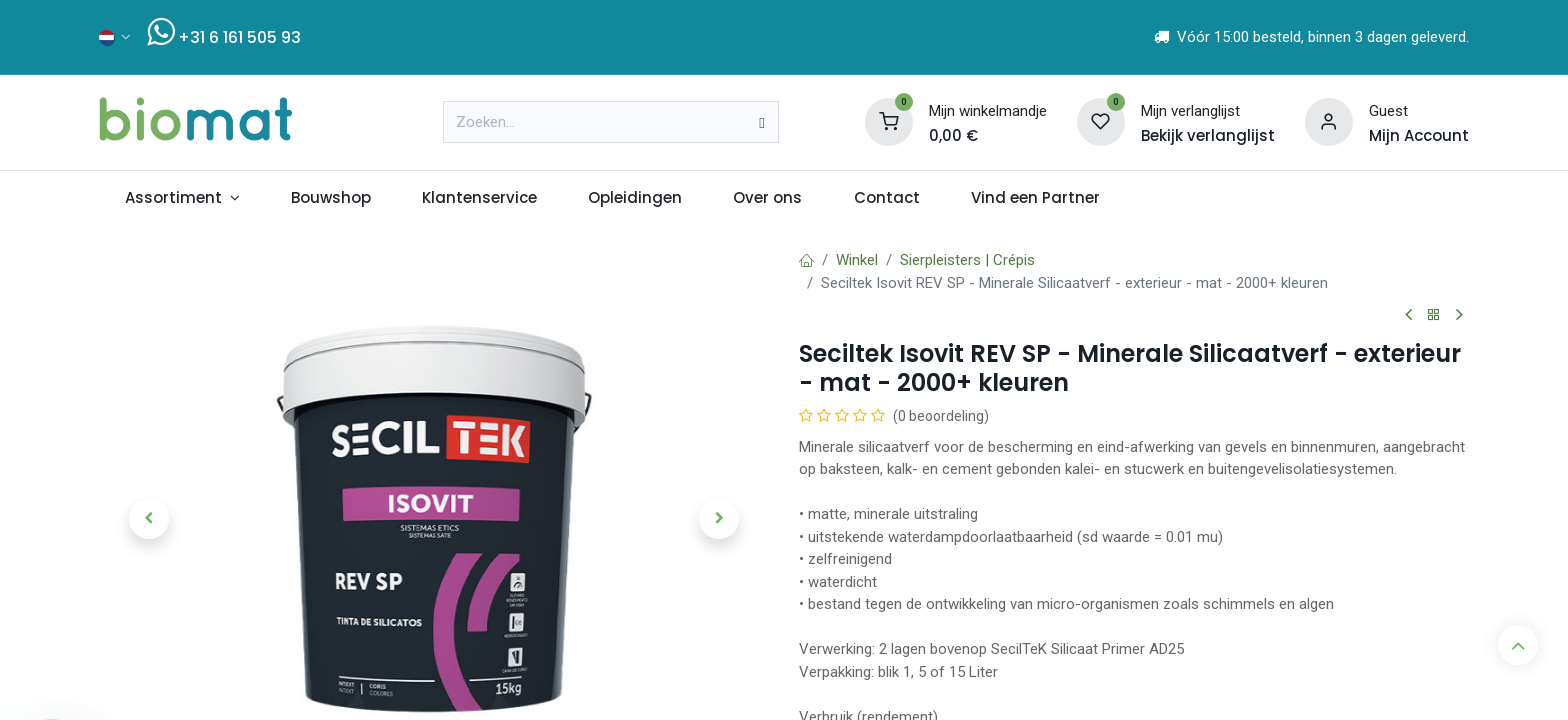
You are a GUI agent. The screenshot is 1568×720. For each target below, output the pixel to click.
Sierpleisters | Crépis (967, 260)
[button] (149, 519)
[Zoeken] (761, 122)
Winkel (857, 260)
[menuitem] (182, 198)
